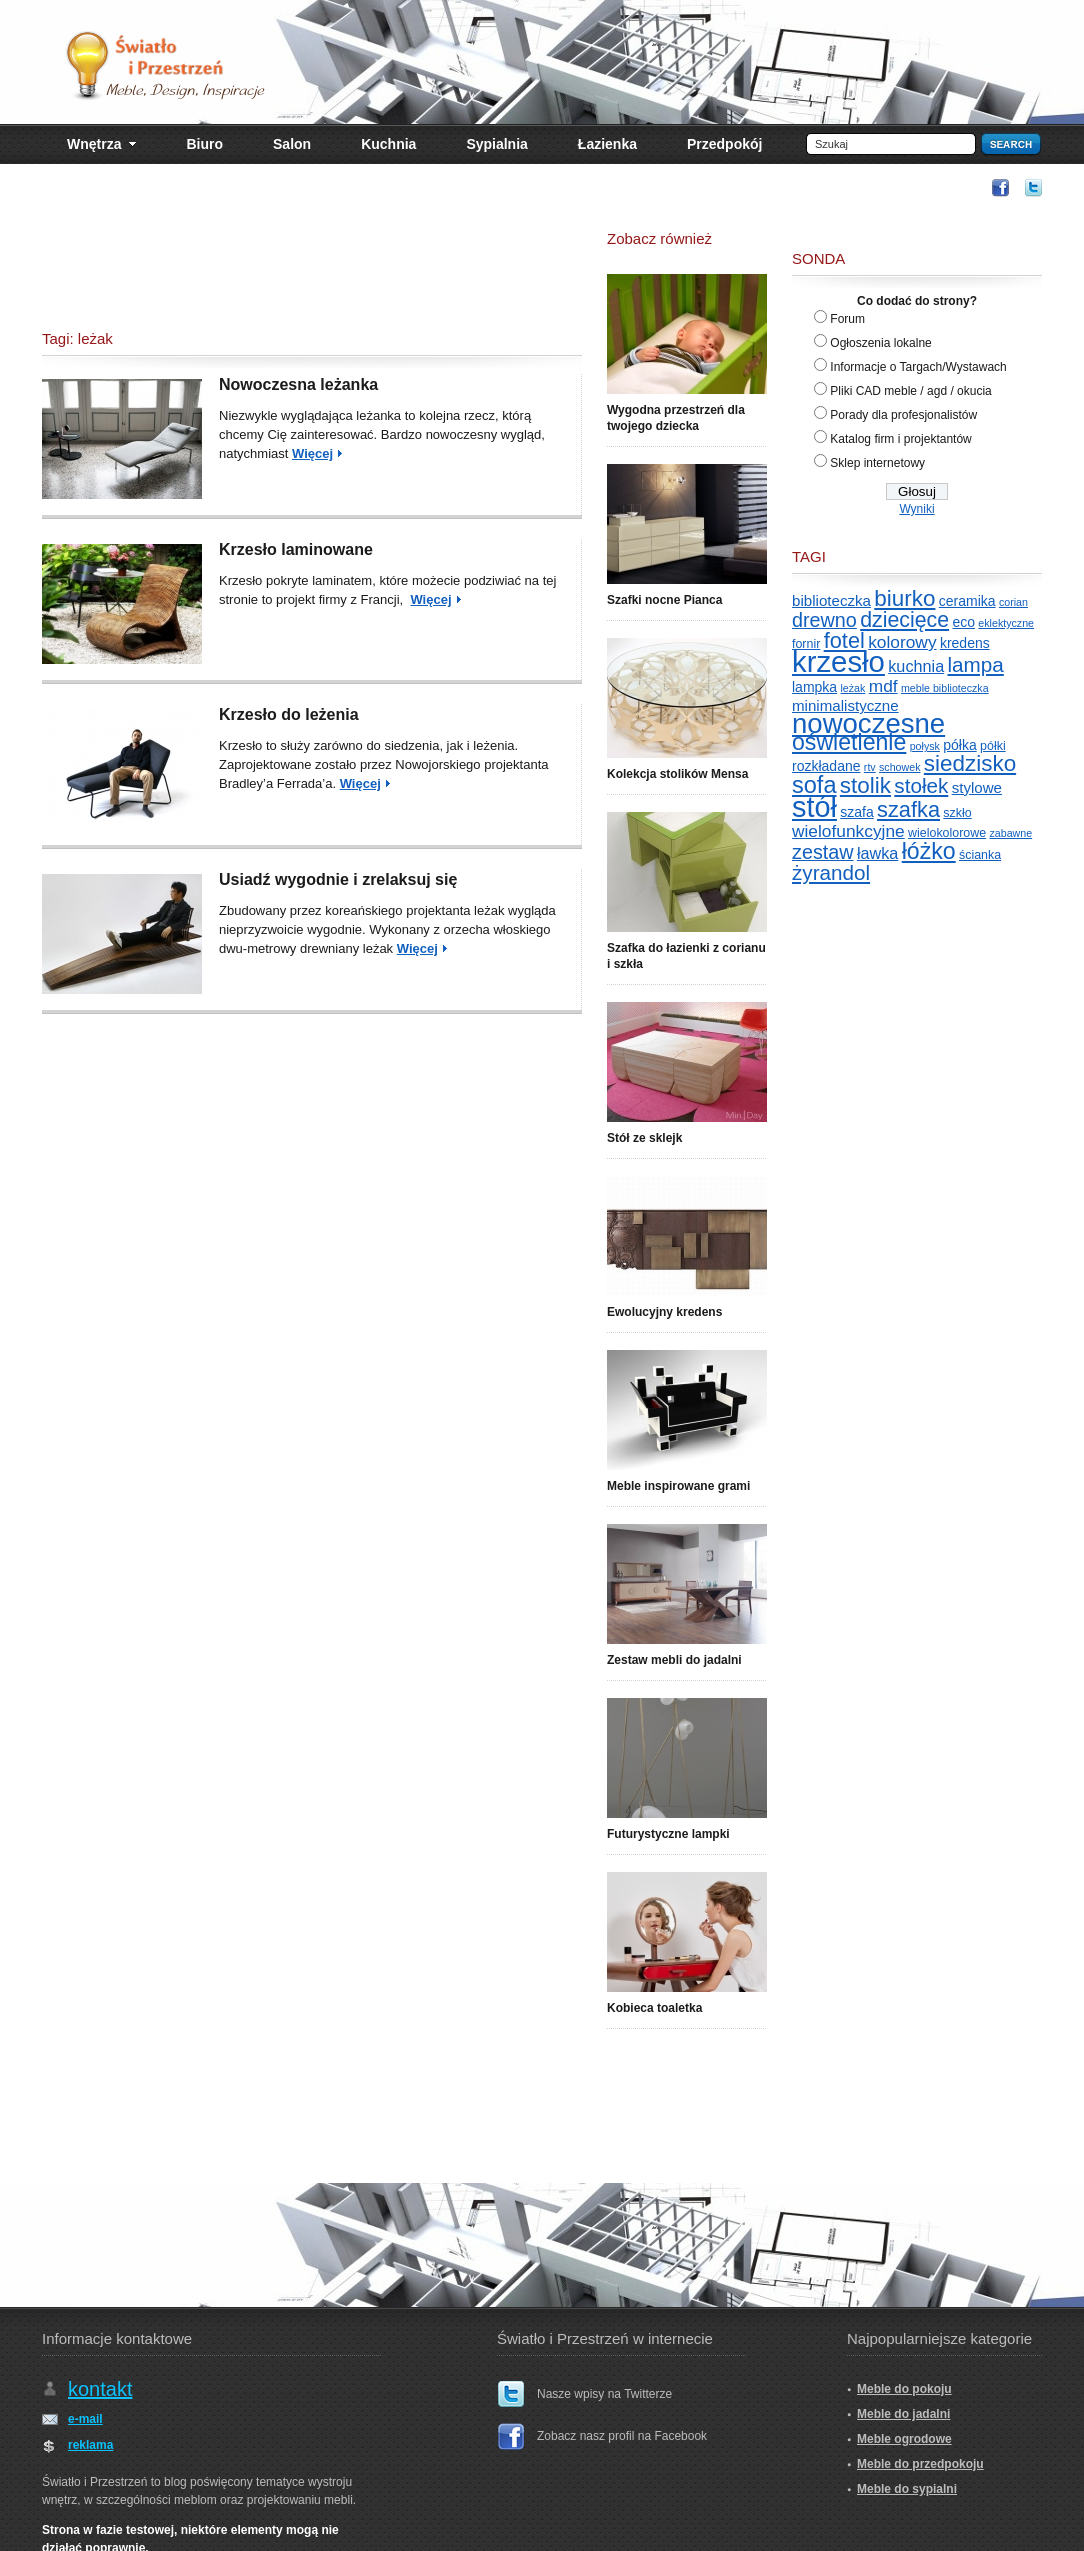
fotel (844, 640)
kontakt (100, 2389)
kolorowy (902, 642)
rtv (870, 767)
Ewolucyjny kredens (664, 1312)
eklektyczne (1006, 623)
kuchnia (916, 666)
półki (993, 746)
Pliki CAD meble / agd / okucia (910, 391)
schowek (899, 767)
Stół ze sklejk (644, 1138)
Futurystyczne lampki (668, 1834)
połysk (925, 746)
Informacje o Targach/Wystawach (918, 367)
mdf (883, 686)
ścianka (980, 855)
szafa (856, 812)
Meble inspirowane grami (678, 1486)
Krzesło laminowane (296, 549)
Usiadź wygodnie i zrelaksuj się (338, 879)
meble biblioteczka (945, 688)
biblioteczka (831, 600)
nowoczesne (868, 723)
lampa (976, 664)
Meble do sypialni (907, 2489)
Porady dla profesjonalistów (903, 415)
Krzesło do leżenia (289, 714)
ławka (877, 853)
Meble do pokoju (904, 2389)
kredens (965, 643)
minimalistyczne (845, 705)
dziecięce (904, 620)
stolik (865, 785)
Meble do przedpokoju (920, 2464)
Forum (847, 319)
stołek (921, 785)
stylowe (977, 787)
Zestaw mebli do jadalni (674, 1660)
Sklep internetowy (877, 463)
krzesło (838, 661)
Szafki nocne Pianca (664, 600)
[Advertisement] (612, 186)
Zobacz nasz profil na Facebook (622, 2436)
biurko (904, 598)
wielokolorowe (947, 833)
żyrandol (831, 872)
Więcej (312, 453)
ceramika (967, 601)
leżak (852, 688)
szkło (957, 813)
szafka (908, 809)
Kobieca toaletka (654, 2008)
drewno (824, 620)
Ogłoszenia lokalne (880, 343)
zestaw (823, 852)
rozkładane (826, 766)
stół (814, 807)
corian (1013, 602)
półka (959, 745)
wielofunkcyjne (848, 831)
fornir (806, 644)
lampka (814, 687)
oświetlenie (849, 742)
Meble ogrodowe (904, 2439)
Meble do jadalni (903, 2414)
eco (963, 622)
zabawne (1011, 833)
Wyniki (916, 509)
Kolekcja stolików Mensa (677, 774)
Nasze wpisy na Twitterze (604, 2394)
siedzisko (970, 763)
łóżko (929, 851)
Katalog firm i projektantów (900, 439)
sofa (814, 785)
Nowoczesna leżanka (298, 384)
